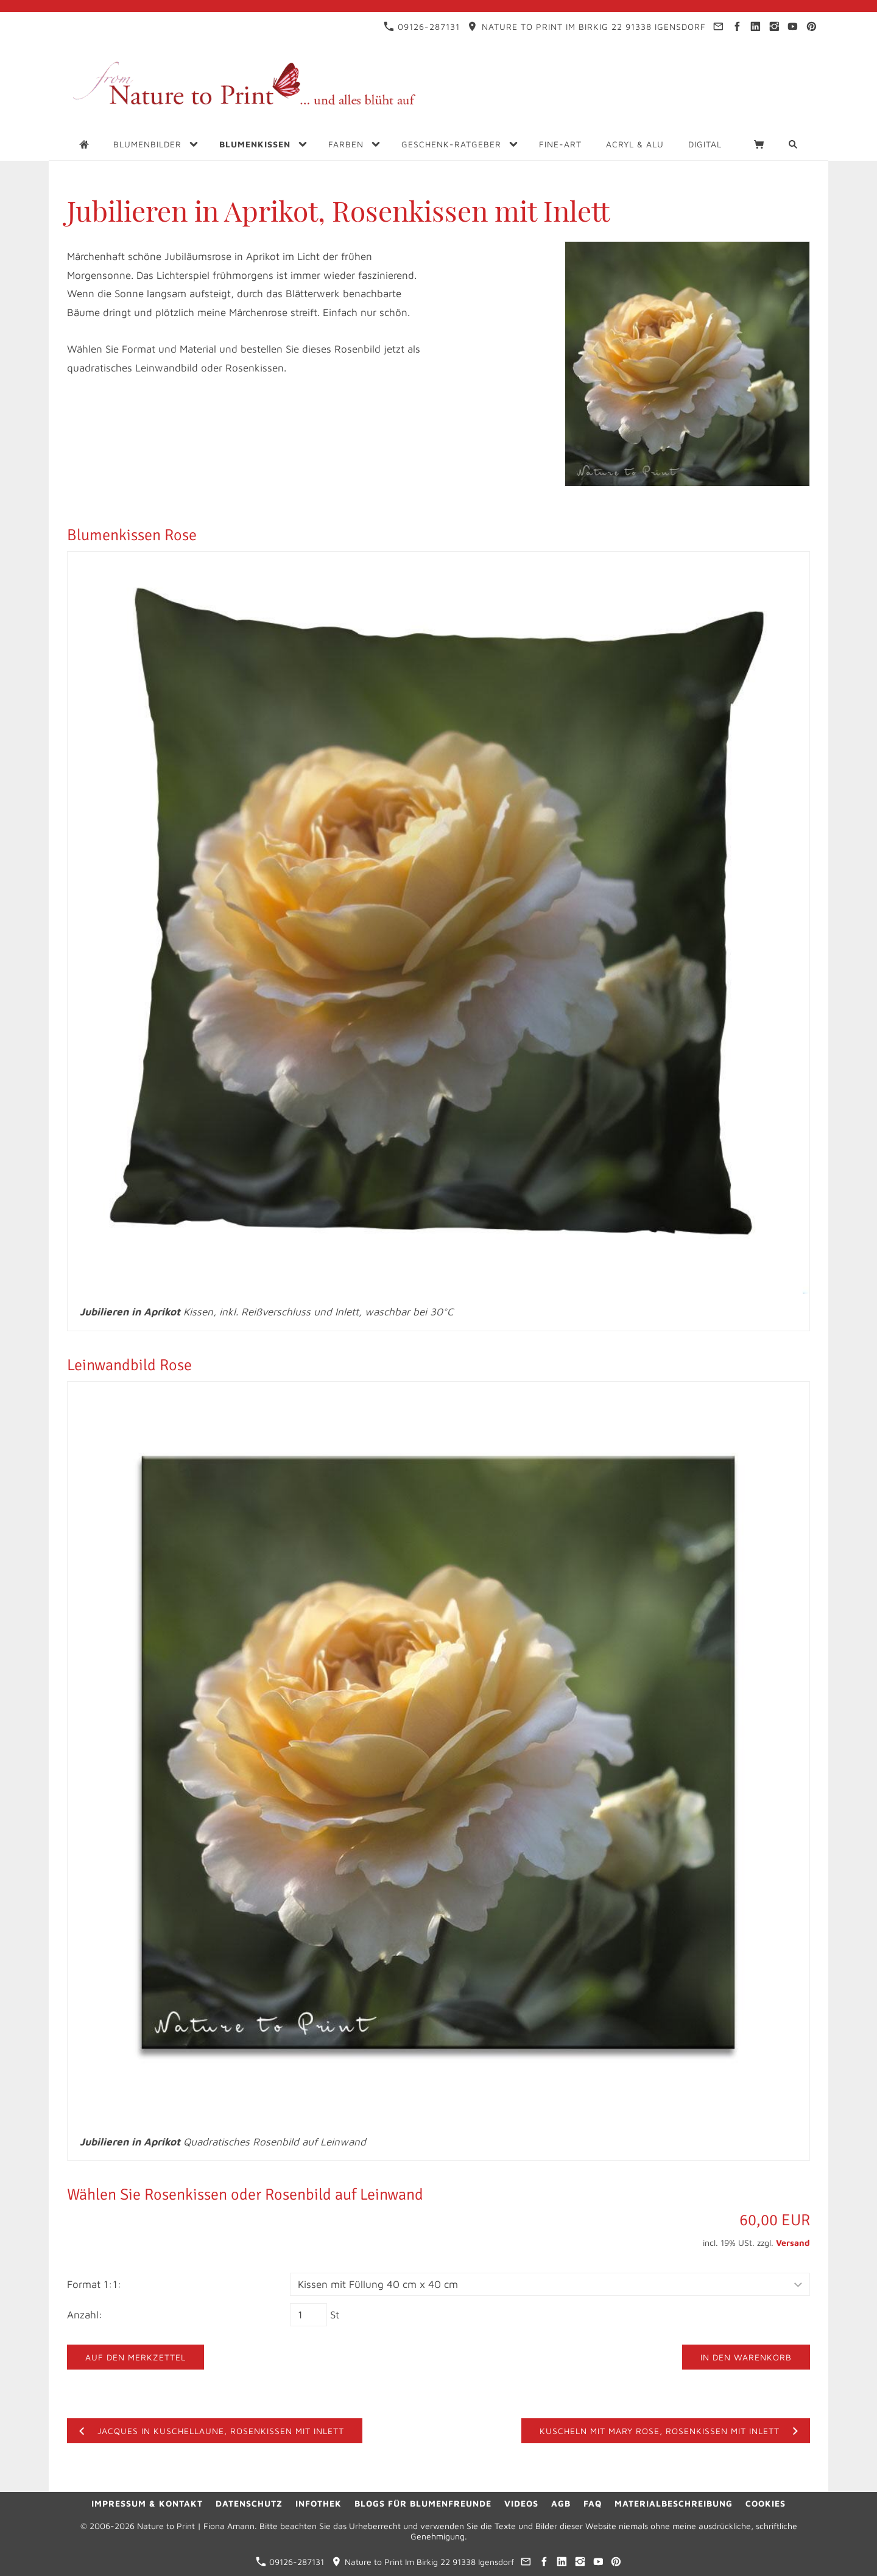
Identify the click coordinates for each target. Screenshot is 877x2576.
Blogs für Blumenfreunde (422, 2503)
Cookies (765, 2503)
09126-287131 (422, 26)
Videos (521, 2503)
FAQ (592, 2503)
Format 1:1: (94, 2284)
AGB (561, 2503)
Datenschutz (249, 2503)
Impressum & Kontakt (147, 2503)
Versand (793, 2242)
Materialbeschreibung (674, 2503)
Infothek (318, 2503)
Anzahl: (85, 2315)
